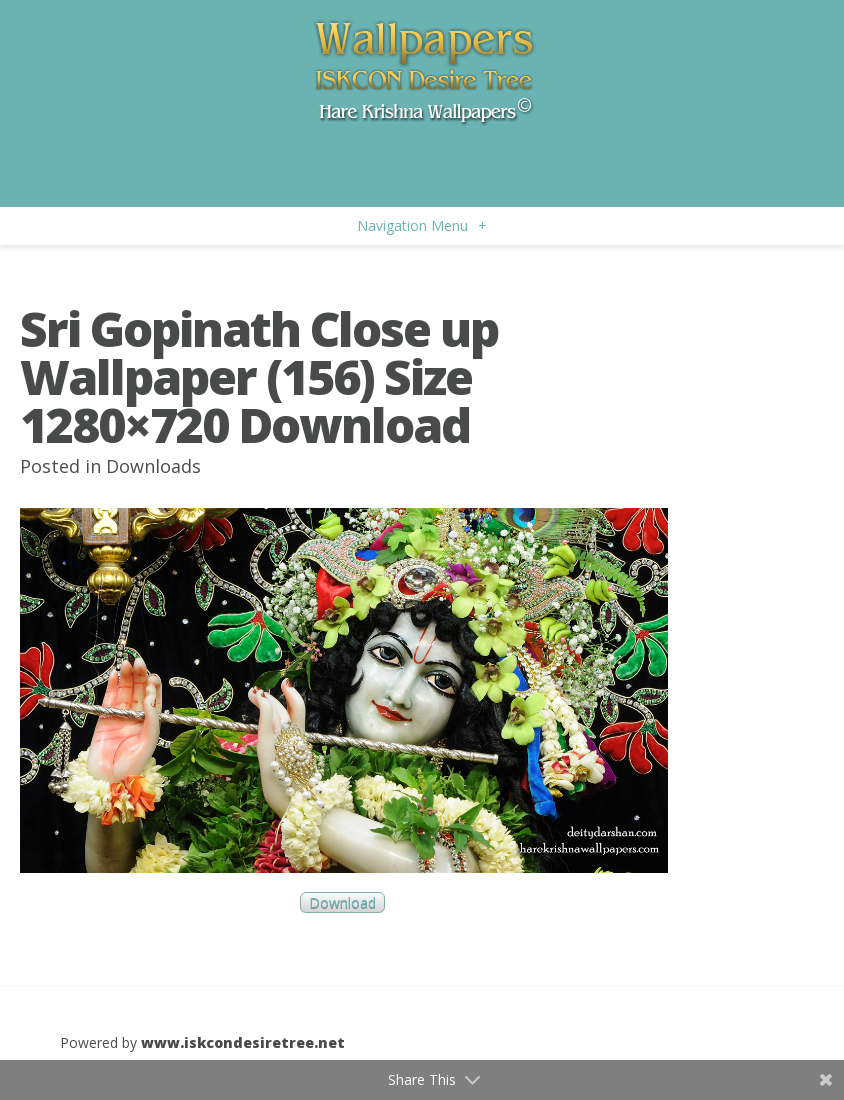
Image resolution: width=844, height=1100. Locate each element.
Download (342, 902)
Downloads (153, 466)
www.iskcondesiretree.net (243, 1042)
